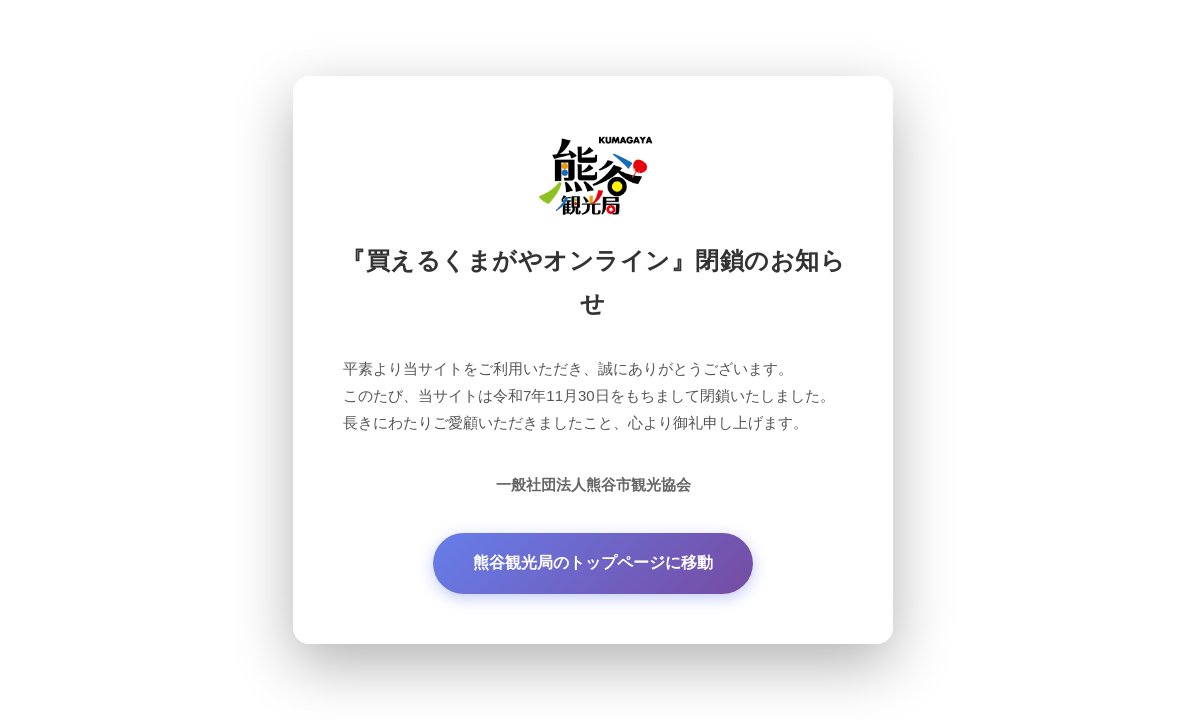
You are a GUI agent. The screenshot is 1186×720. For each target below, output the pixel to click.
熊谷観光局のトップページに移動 (593, 562)
